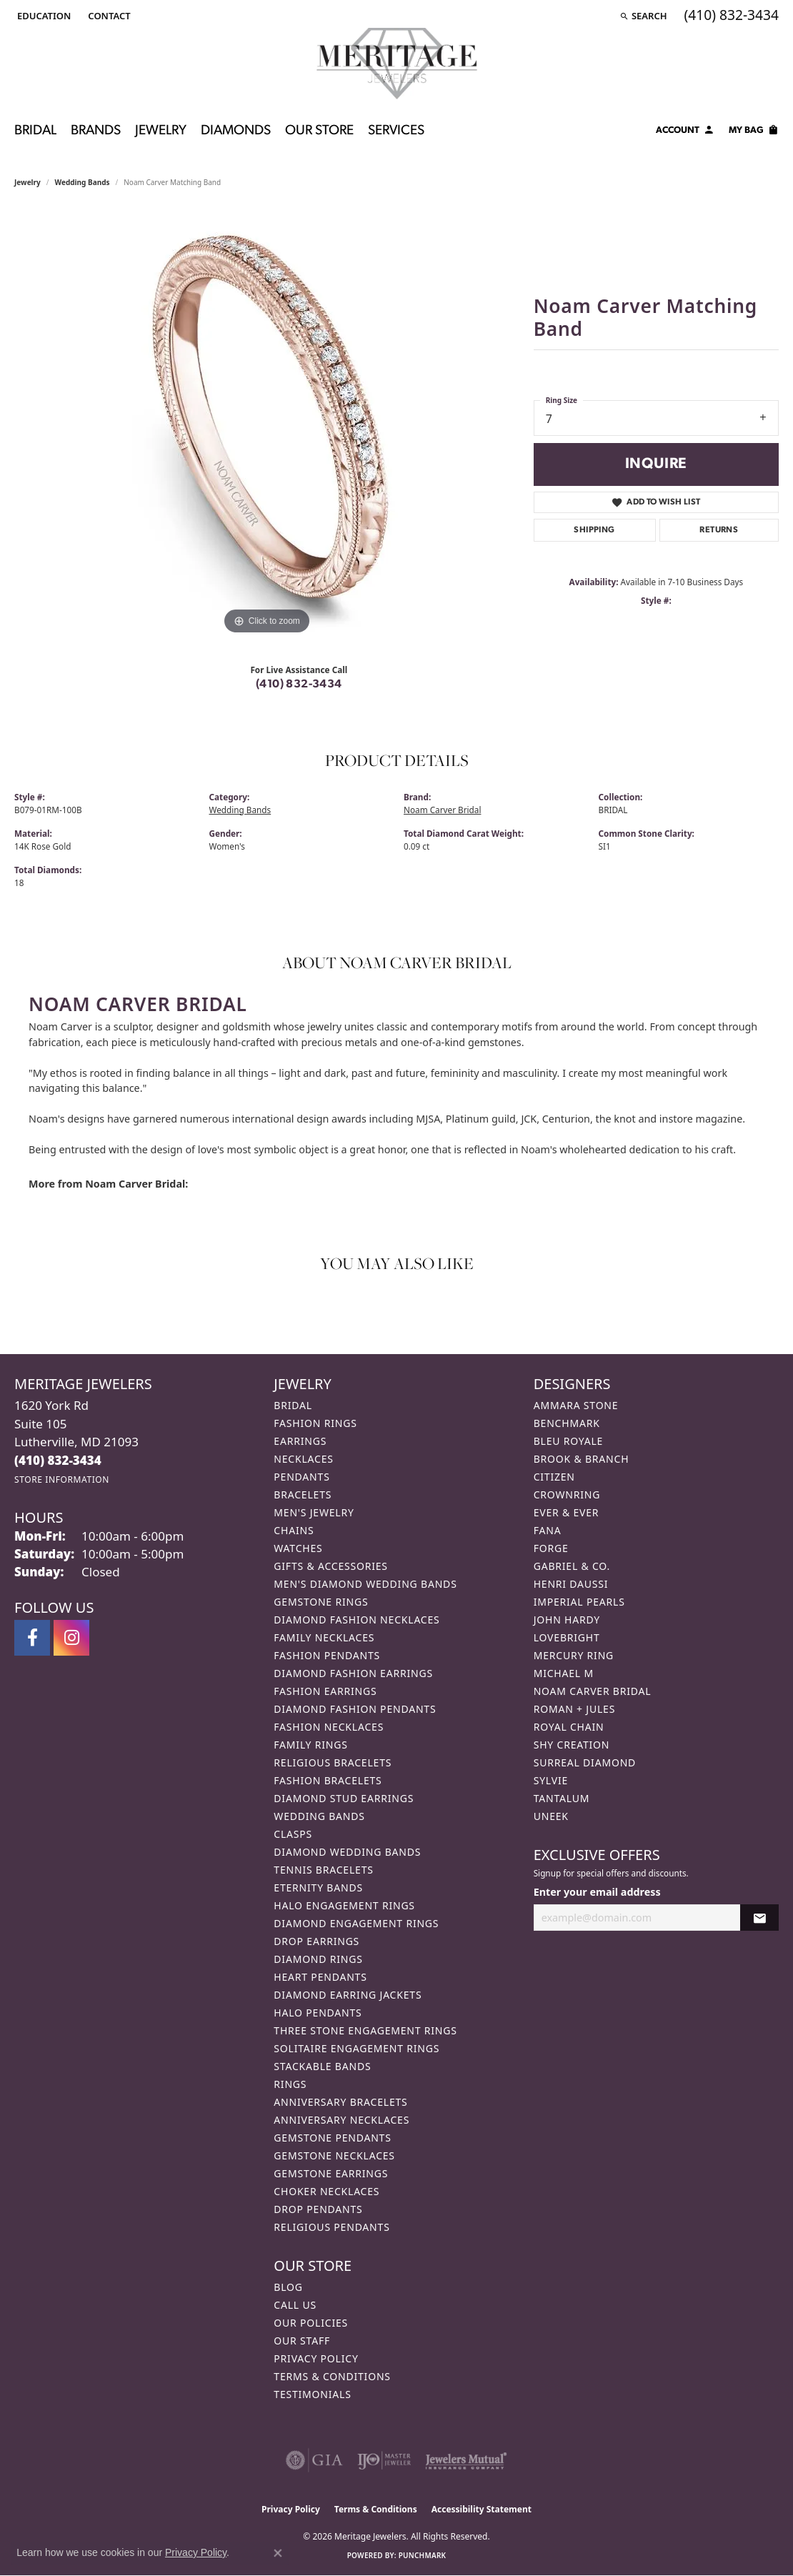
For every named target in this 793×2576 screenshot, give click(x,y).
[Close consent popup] (278, 2553)
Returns (718, 530)
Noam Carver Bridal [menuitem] (593, 1691)
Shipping (594, 530)
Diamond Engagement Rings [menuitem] (356, 1923)
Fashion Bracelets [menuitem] (327, 1780)
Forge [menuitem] (551, 1548)
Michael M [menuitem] (564, 1673)
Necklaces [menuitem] (303, 1459)
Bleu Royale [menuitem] (569, 1441)
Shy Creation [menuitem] (572, 1744)
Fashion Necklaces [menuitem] (329, 1727)
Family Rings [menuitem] (310, 1744)
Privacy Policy (316, 2358)
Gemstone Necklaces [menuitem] (334, 2155)
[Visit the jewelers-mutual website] (466, 2460)
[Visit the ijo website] (384, 2460)
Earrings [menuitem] (300, 1441)
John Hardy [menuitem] (567, 1619)
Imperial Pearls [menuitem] (579, 1601)
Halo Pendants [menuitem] (317, 2012)
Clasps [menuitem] (293, 1834)
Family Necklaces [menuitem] (324, 1637)
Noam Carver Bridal (442, 809)
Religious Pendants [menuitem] (331, 2227)
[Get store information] (61, 1479)
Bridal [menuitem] (293, 1405)
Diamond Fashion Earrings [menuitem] (353, 1673)
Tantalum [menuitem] (562, 1798)
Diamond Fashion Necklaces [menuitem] (356, 1619)
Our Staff (302, 2340)
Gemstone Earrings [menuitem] (331, 2173)
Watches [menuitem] (298, 1548)
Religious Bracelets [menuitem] (332, 1762)
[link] (107, 16)
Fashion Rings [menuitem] (315, 1423)
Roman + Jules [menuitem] (574, 1709)
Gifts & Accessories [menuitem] (331, 1566)
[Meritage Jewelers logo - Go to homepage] (396, 63)
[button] (42, 16)
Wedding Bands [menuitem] (319, 1816)
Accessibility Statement (482, 2509)
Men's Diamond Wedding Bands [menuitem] (365, 1584)
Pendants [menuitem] (301, 1476)
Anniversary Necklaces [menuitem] (341, 2120)
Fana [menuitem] (548, 1530)
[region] (266, 423)
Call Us (295, 2305)
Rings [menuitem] (290, 2084)
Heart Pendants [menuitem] (320, 1977)
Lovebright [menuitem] (567, 1637)
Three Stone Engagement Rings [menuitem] (365, 2030)
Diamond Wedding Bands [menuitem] (347, 1852)
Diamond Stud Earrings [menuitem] (344, 1798)
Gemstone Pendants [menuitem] (332, 2137)
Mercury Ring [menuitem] (574, 1655)
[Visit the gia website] (314, 2460)
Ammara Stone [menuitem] (576, 1405)
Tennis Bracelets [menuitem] (323, 1869)
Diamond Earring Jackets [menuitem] (348, 1994)
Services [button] (396, 131)
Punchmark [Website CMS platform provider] (423, 2555)
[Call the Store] (57, 1460)
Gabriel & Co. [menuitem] (572, 1566)
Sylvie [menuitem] (551, 1780)
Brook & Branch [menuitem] (581, 1459)
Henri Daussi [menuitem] (571, 1584)
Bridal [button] (35, 131)
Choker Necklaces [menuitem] (326, 2191)
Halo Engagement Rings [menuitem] (344, 1905)
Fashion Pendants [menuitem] (327, 1655)
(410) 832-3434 (299, 684)
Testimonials (312, 2394)
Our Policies (311, 2322)
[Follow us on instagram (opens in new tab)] (71, 1638)
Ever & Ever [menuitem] (566, 1512)
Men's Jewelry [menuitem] (314, 1512)
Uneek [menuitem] (551, 1816)
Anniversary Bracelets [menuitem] (340, 2102)
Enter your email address (597, 1892)
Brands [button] (96, 131)
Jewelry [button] (160, 131)
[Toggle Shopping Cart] (754, 132)
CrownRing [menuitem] (567, 1494)
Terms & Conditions (332, 2376)
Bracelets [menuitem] (302, 1494)
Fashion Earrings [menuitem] (325, 1691)
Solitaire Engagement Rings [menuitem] (356, 2048)
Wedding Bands (82, 182)
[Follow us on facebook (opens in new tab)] (32, 1638)
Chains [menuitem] (294, 1530)
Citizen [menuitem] (554, 1476)
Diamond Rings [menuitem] (318, 1959)
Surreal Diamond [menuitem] (585, 1762)
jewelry (27, 182)
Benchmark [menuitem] (567, 1423)
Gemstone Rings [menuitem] (321, 1601)
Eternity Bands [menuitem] (318, 1887)
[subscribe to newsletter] (759, 1917)
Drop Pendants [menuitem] (318, 2209)
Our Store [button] (319, 131)
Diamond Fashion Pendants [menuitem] (355, 1709)
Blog (288, 2287)
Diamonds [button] (236, 131)
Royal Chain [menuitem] (569, 1727)
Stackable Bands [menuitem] (322, 2066)
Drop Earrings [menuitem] (316, 1941)
